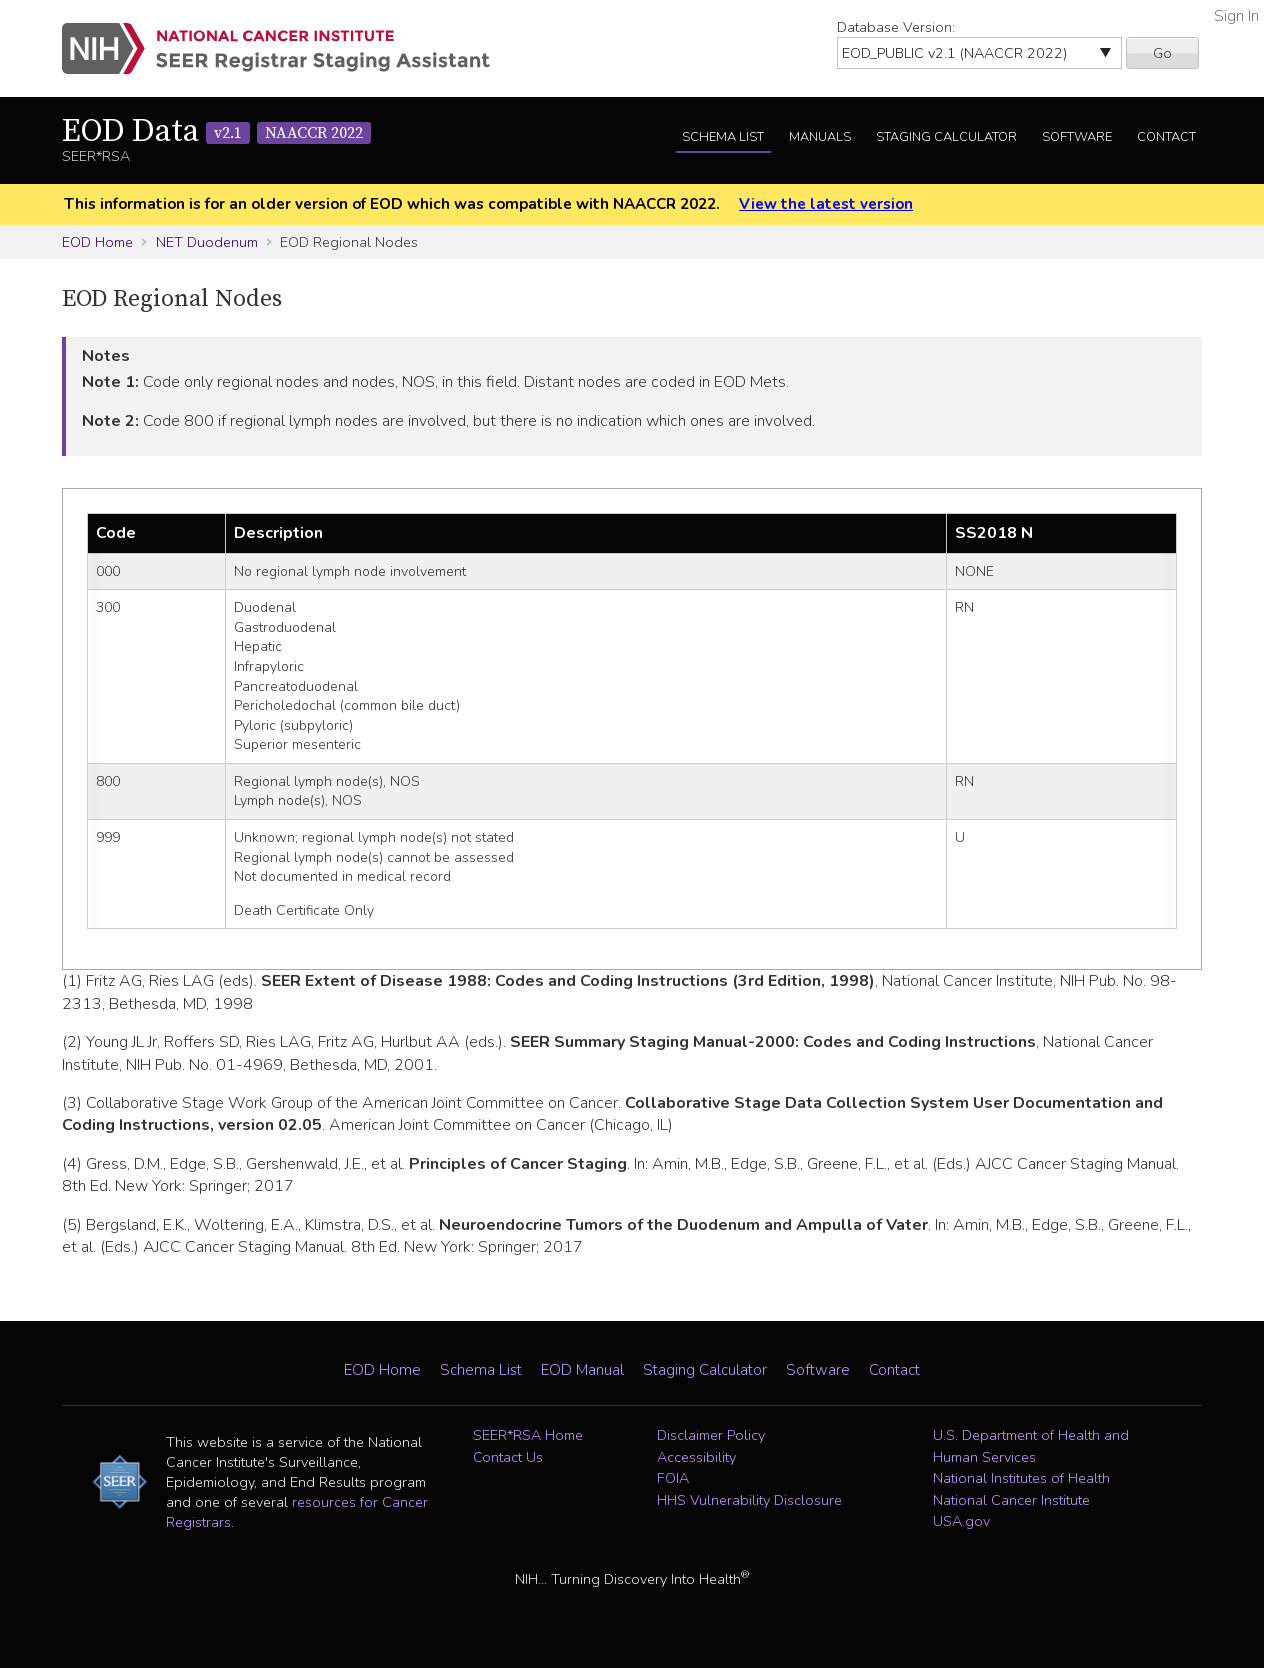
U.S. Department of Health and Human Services (1031, 1446)
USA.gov (961, 1521)
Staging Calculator (946, 137)
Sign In (1236, 16)
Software (1077, 137)
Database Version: (896, 27)
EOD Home (97, 242)
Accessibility (696, 1457)
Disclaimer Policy (711, 1435)
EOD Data (216, 132)
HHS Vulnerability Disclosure (749, 1500)
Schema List (723, 137)
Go (1162, 53)
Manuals (820, 137)
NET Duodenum (207, 242)
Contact (1166, 137)
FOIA (673, 1478)
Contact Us (508, 1457)
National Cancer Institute (1011, 1500)
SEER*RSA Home (528, 1435)
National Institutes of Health (1021, 1478)
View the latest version (826, 204)
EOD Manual (582, 1370)
